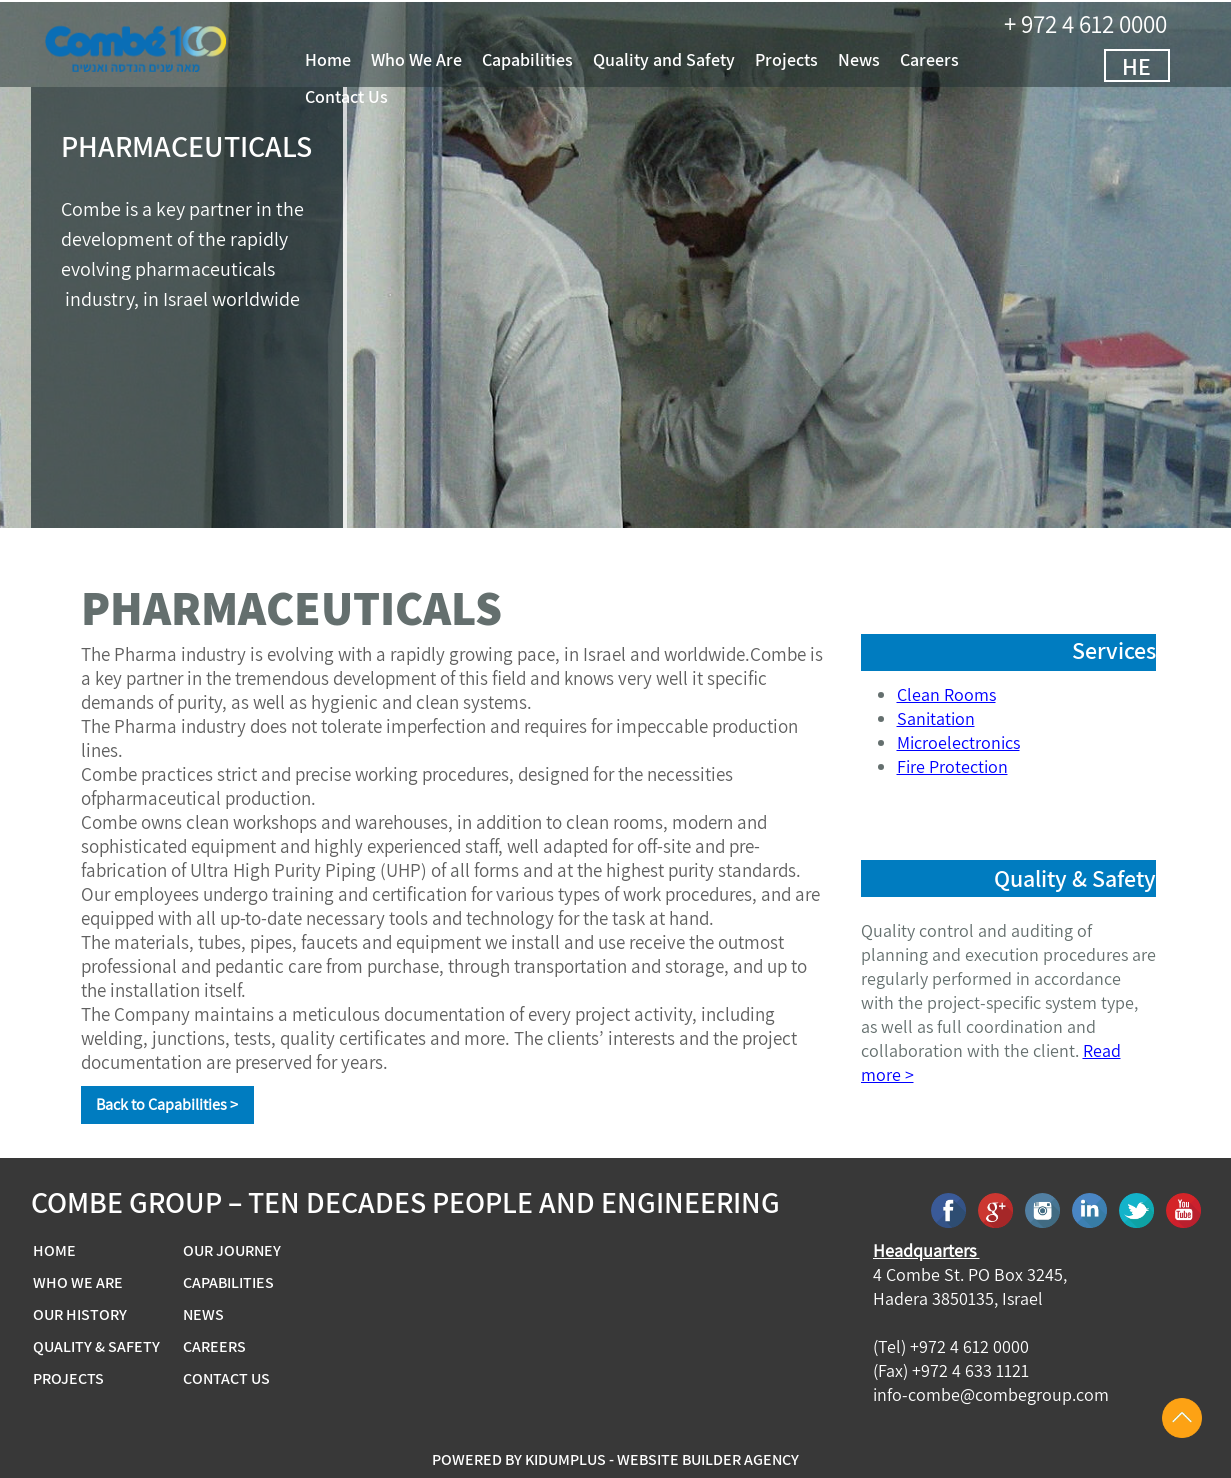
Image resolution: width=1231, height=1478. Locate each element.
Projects (817, 60)
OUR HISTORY (80, 1315)
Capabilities (558, 60)
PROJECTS (68, 1379)
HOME (54, 1251)
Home (359, 60)
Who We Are (447, 60)
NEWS (203, 1315)
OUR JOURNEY (232, 1251)
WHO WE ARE (78, 1283)
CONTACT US (226, 1379)
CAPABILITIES (228, 1283)
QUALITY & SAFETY (96, 1347)
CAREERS (214, 1347)
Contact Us (377, 97)
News (890, 60)
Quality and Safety (695, 60)
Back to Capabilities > (167, 1104)
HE (1167, 66)
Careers (960, 60)
